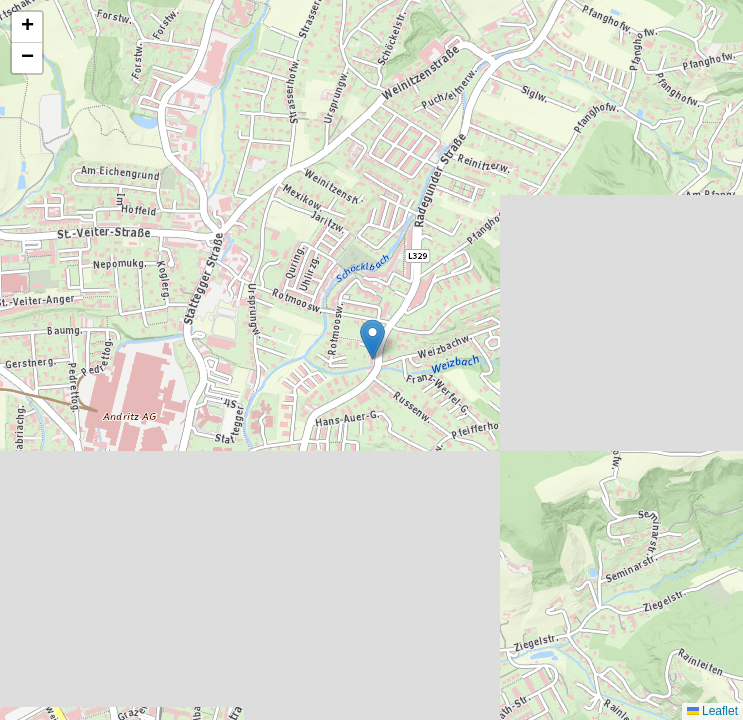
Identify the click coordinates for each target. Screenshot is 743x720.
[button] (372, 339)
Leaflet (712, 711)
